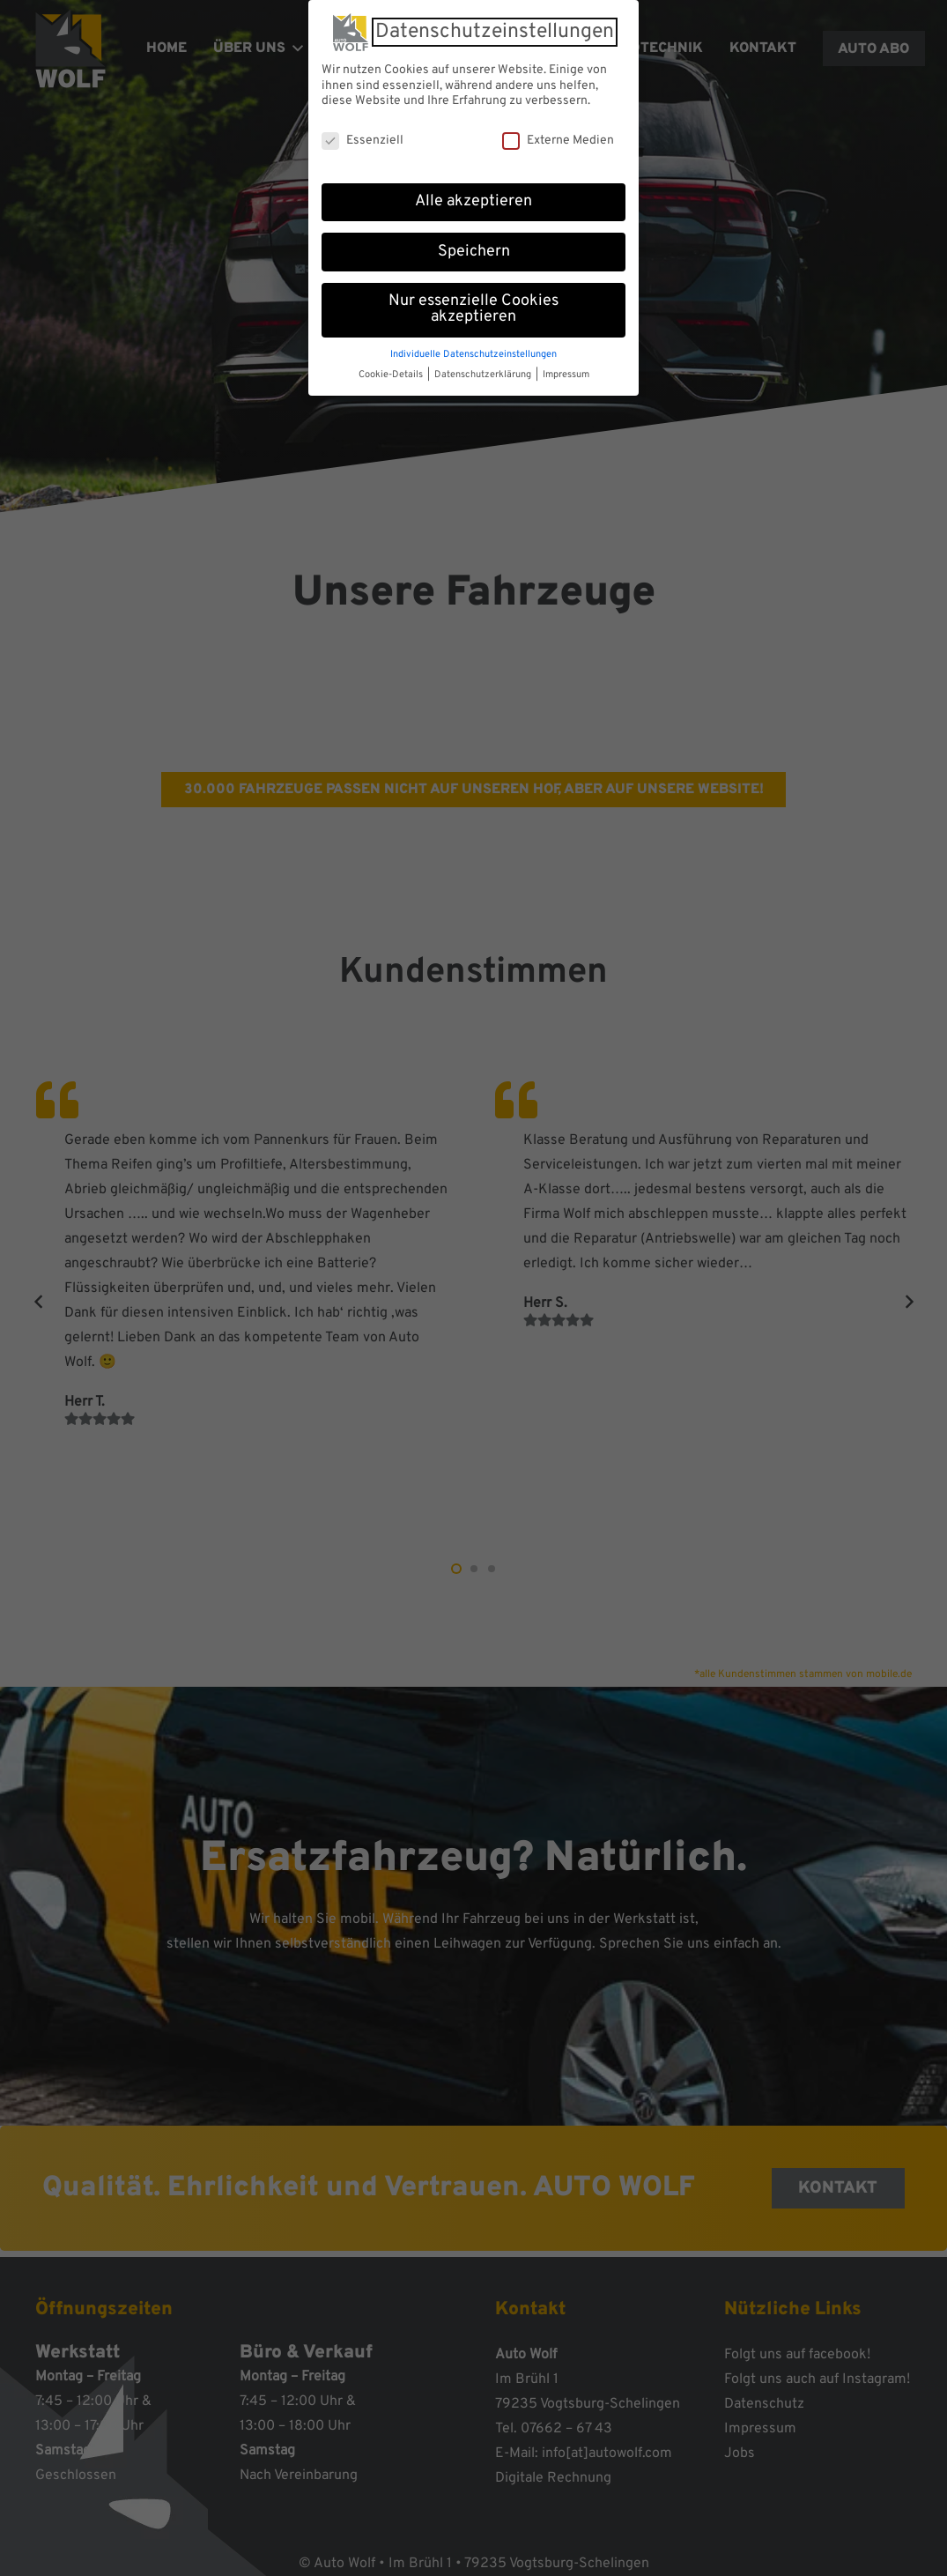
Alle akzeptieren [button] (473, 198)
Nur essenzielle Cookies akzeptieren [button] (473, 306)
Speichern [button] (474, 248)
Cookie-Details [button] (392, 371)
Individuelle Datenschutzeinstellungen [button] (473, 351)
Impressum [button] (566, 371)
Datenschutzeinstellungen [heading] (494, 29)
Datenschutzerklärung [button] (484, 371)
